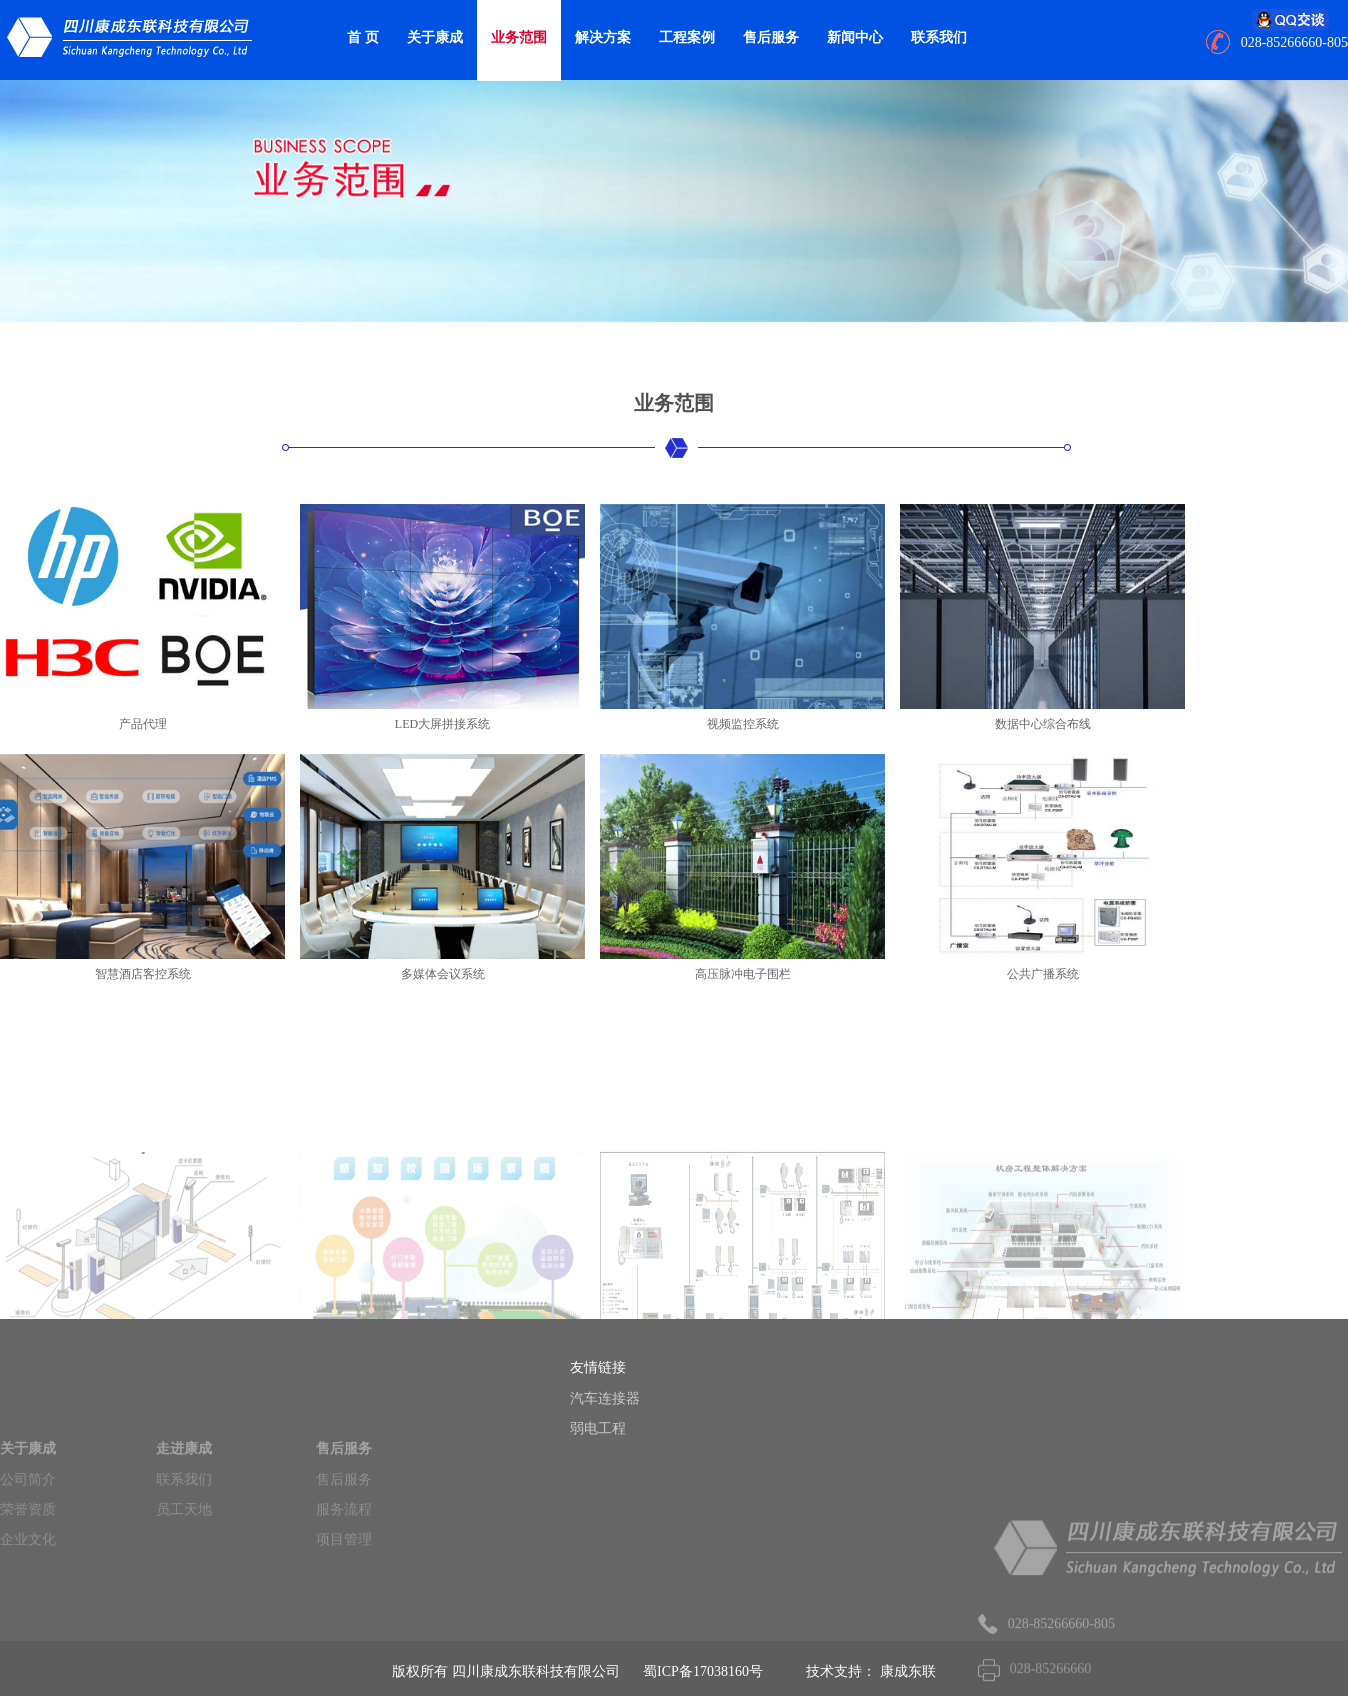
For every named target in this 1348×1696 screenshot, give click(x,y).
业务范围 (519, 37)
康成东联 (908, 1671)
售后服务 (771, 37)
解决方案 (603, 37)
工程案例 (687, 37)
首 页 (363, 37)
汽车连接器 (631, 1398)
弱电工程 (624, 1428)
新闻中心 (855, 37)
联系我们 (939, 37)
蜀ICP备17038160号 (703, 1671)
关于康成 (435, 37)
